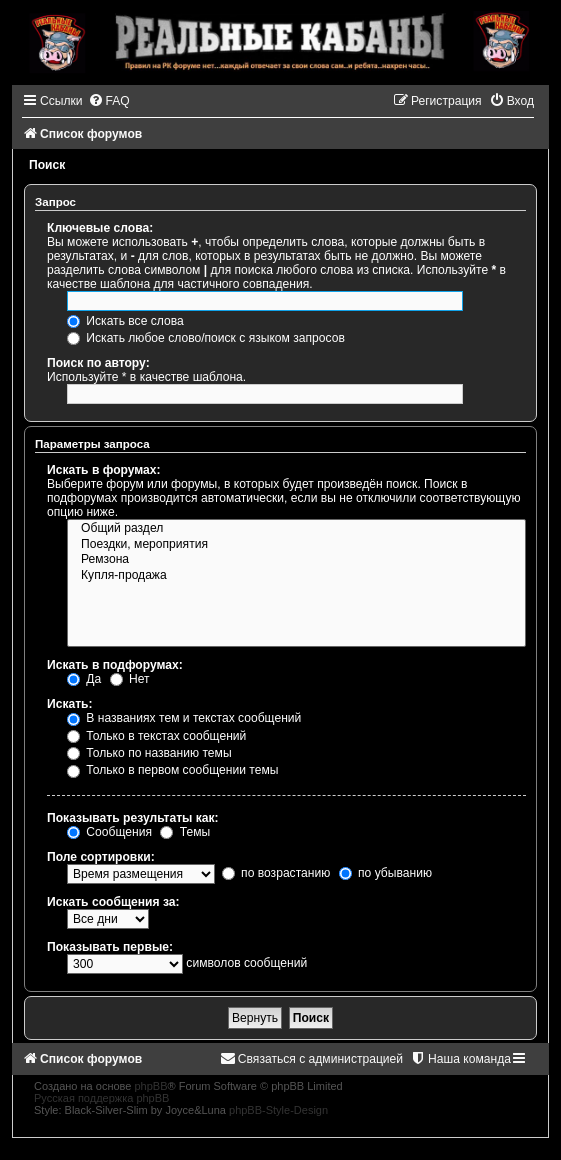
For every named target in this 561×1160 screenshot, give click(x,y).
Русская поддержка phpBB (101, 1098)
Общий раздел (296, 529)
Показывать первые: (110, 947)
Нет (130, 679)
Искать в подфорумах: (115, 665)
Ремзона (296, 560)
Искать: (70, 704)
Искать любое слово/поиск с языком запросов (206, 338)
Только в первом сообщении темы (172, 770)
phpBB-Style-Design (278, 1110)
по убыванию (385, 873)
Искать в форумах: (104, 470)
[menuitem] (109, 101)
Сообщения (109, 832)
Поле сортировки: (101, 857)
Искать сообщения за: (113, 902)
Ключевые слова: (100, 228)
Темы (185, 832)
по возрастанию (276, 873)
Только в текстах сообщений (156, 736)
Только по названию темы (149, 753)
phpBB (150, 1086)
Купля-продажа (296, 576)
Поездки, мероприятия (296, 545)
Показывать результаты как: (133, 818)
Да (84, 679)
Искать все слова (125, 321)
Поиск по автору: (98, 363)
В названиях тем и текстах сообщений (184, 718)
